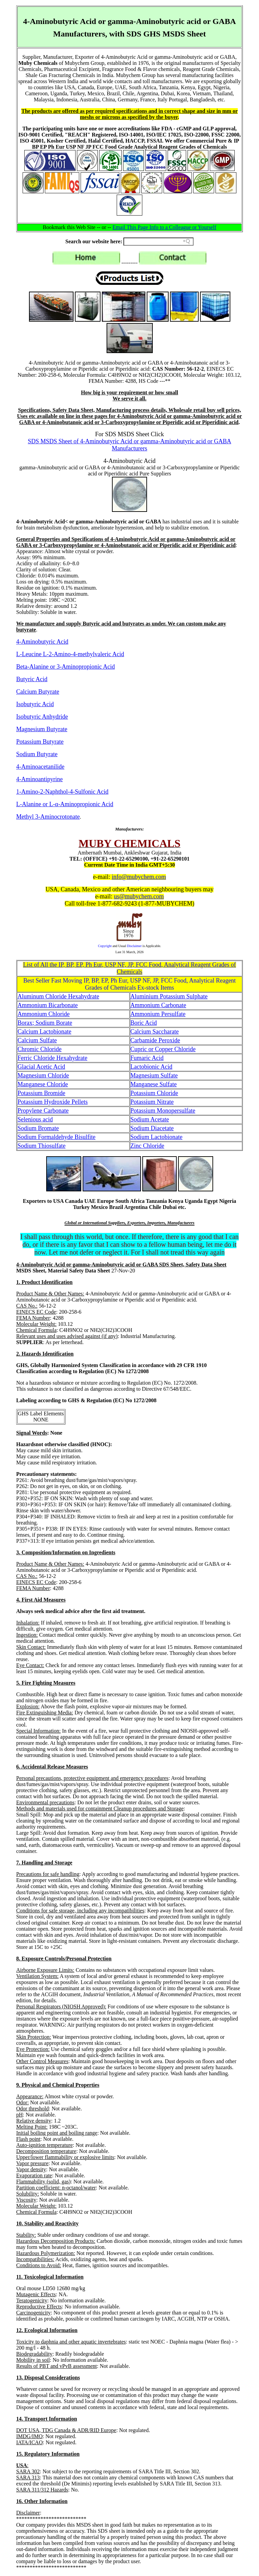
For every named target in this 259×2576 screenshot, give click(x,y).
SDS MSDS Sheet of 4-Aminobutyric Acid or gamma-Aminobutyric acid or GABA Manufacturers (129, 445)
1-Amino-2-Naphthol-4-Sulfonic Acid (62, 791)
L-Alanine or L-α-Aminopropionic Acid (64, 804)
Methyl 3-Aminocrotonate (48, 816)
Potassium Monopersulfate (163, 1110)
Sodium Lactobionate (156, 1137)
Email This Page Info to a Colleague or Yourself (165, 227)
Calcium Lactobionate (44, 1031)
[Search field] (158, 242)
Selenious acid (35, 1119)
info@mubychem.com (139, 876)
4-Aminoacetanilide (40, 766)
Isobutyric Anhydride (42, 716)
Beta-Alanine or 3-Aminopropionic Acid (65, 666)
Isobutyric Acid (35, 704)
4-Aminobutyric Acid (42, 641)
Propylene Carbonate (43, 1110)
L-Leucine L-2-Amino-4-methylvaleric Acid (70, 654)
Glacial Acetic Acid (41, 1066)
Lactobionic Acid (151, 1066)
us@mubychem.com (139, 896)
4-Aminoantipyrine (39, 779)
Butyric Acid (32, 679)
